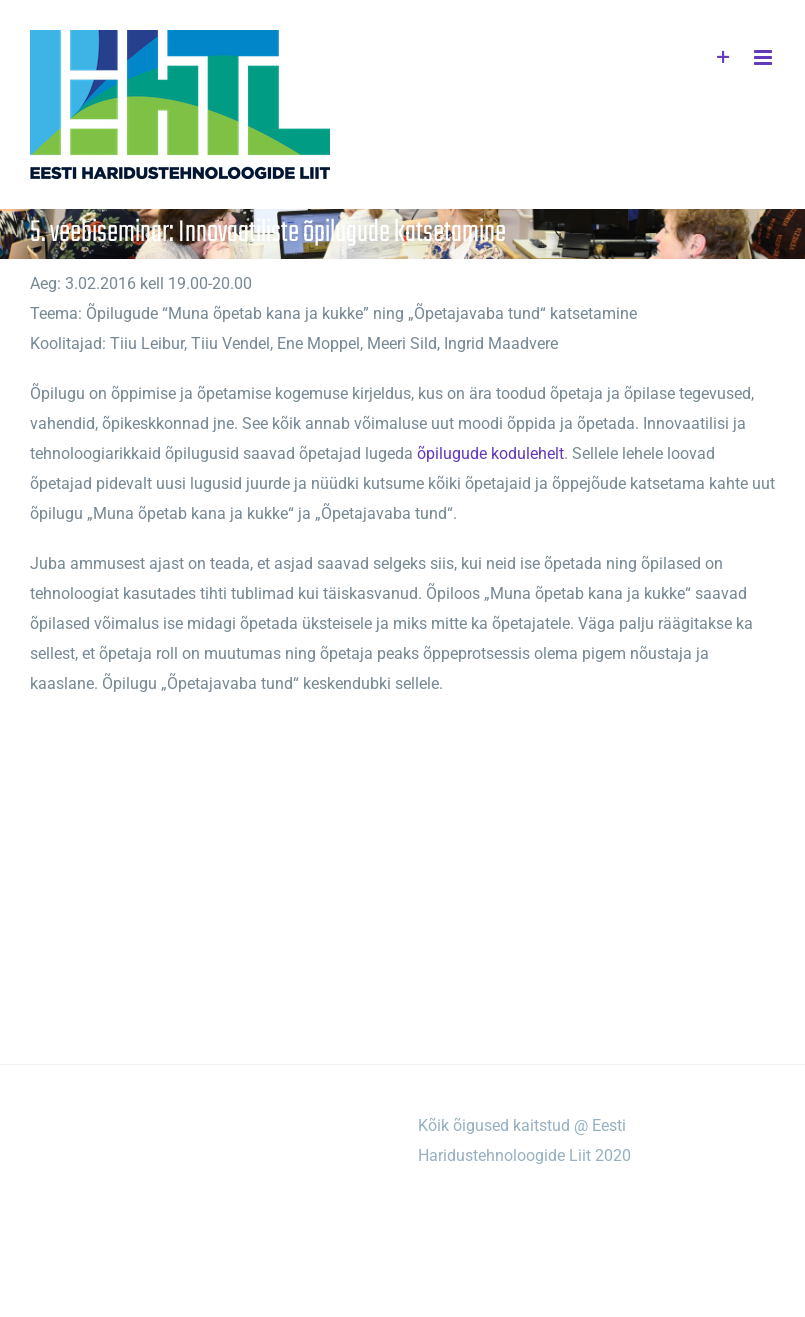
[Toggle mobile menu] (764, 57)
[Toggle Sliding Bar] (723, 57)
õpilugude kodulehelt (490, 453)
